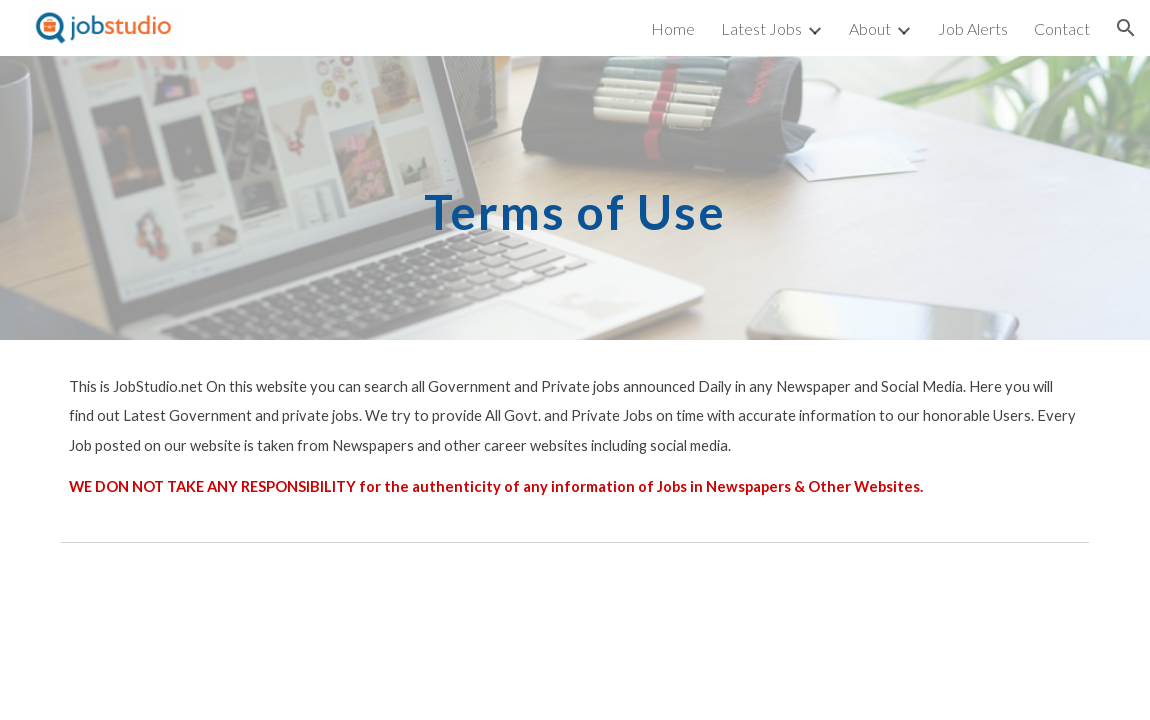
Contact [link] (1062, 28)
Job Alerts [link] (973, 28)
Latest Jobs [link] (761, 28)
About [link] (870, 28)
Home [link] (673, 28)
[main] (575, 197)
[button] (1126, 28)
